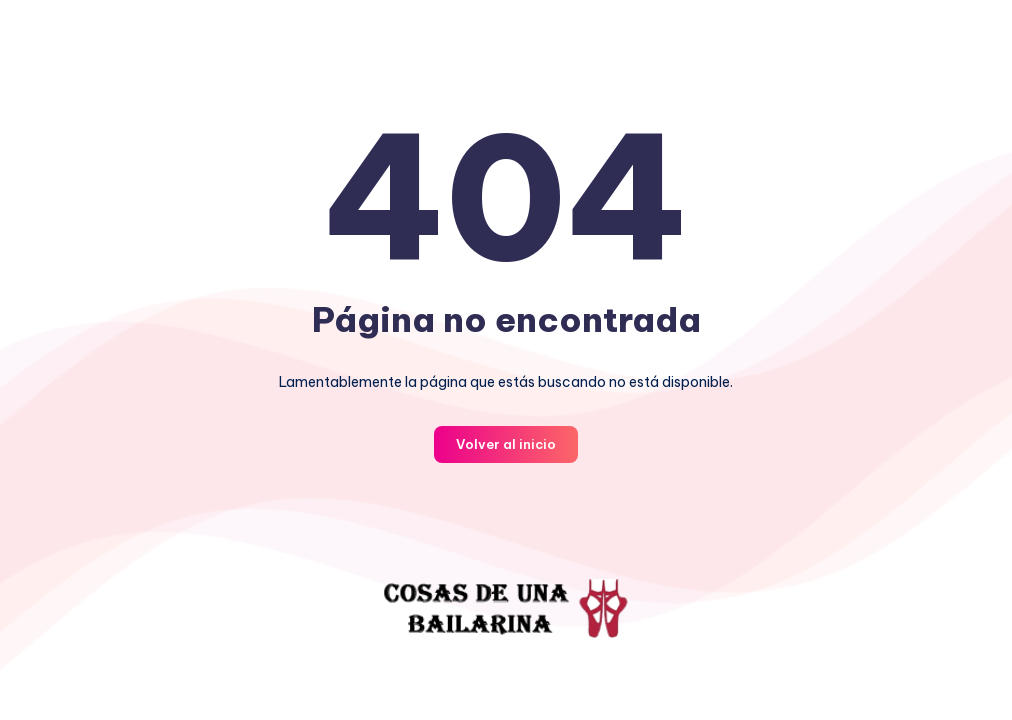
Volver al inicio (506, 444)
